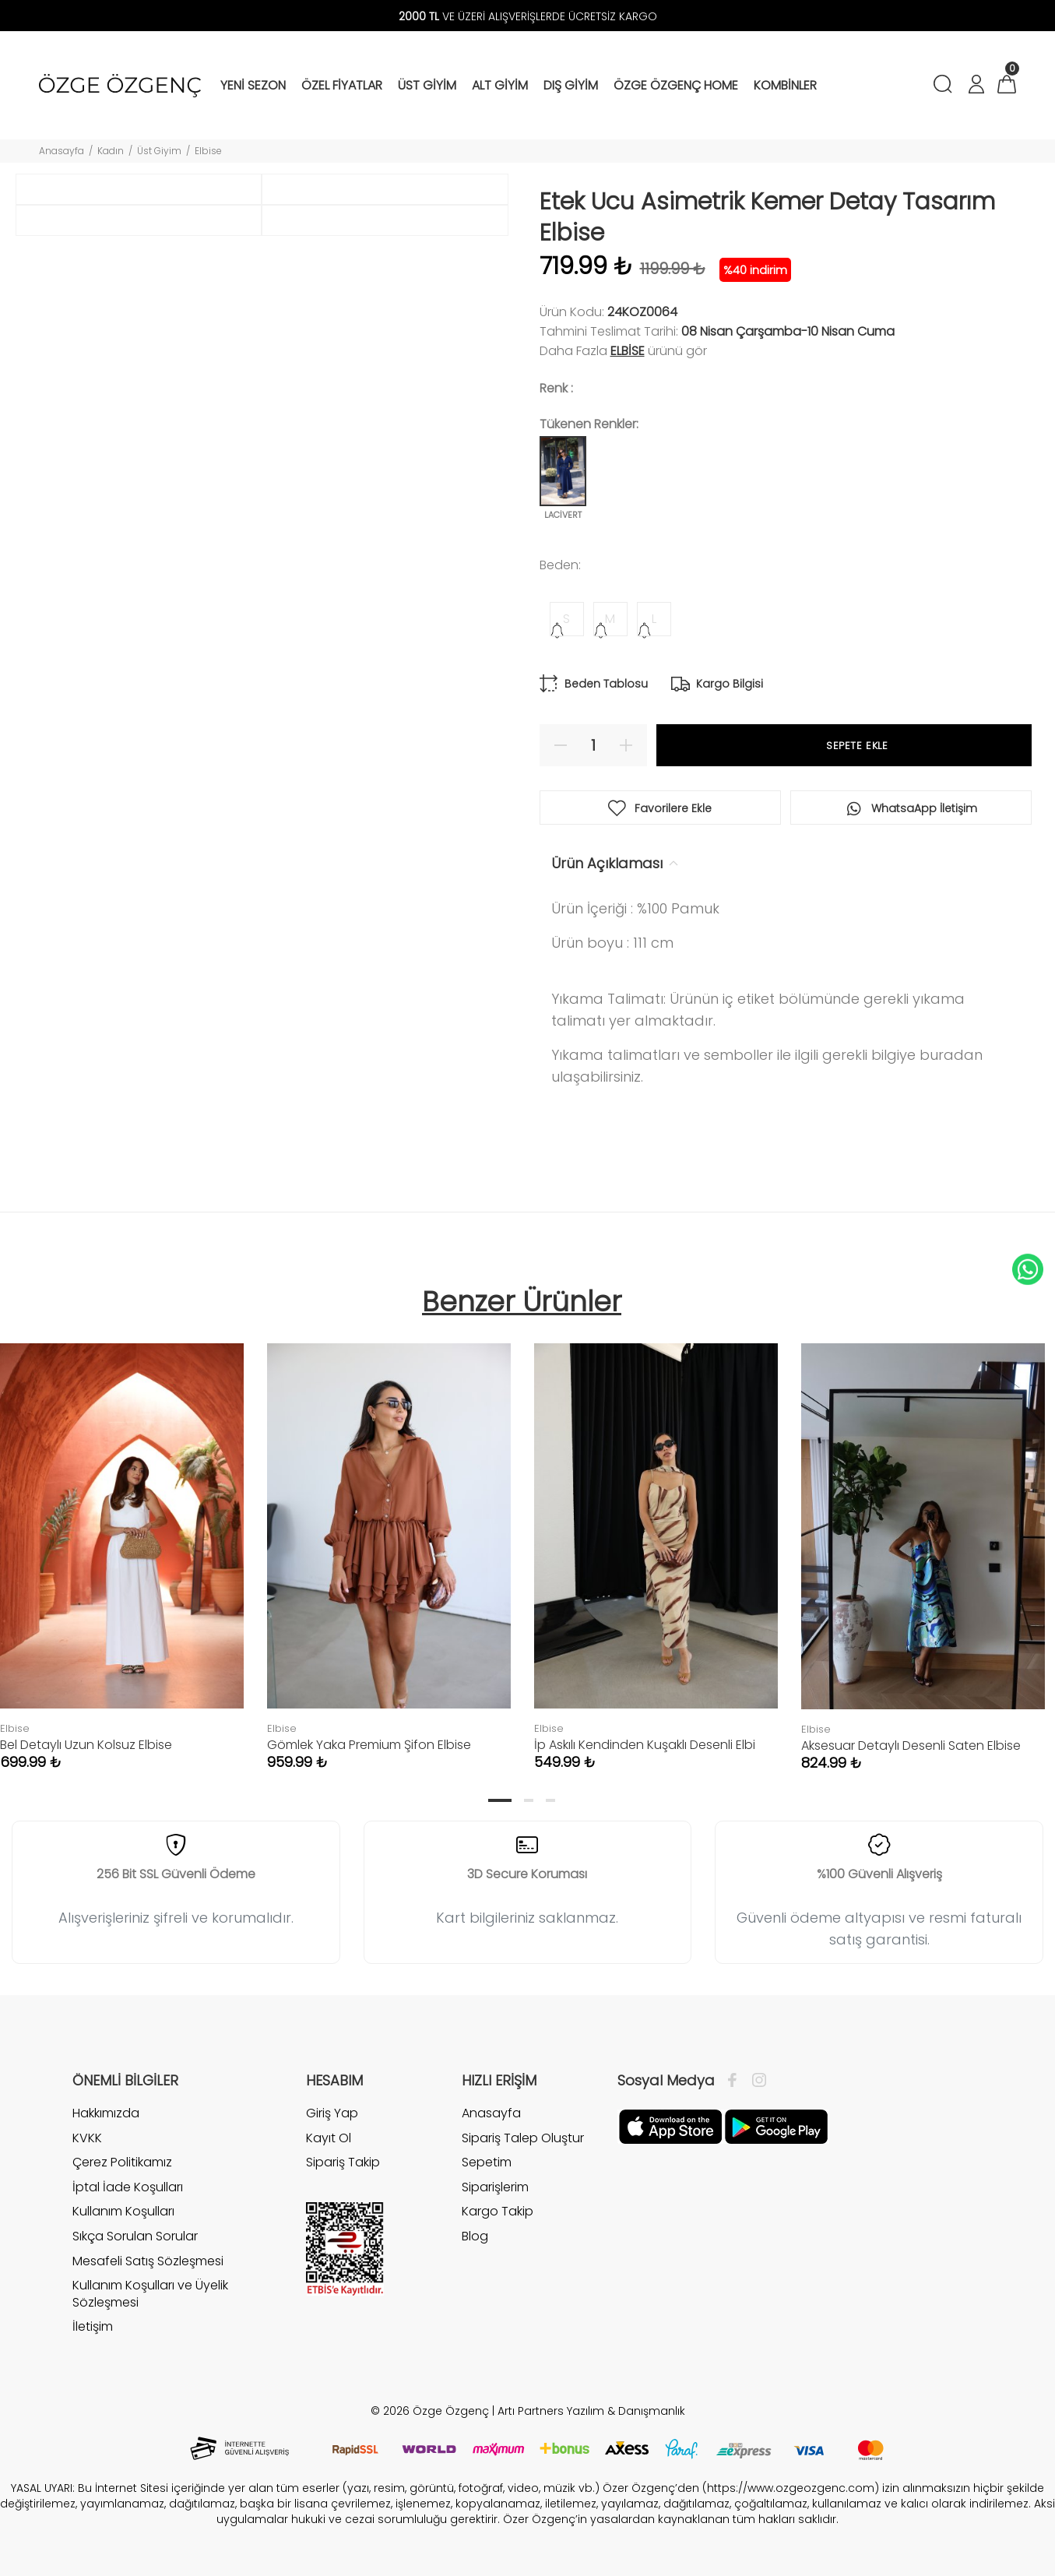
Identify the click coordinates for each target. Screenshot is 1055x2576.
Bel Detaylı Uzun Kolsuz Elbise (86, 1745)
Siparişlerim (495, 2187)
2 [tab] (528, 1800)
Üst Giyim (159, 150)
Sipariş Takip (343, 2162)
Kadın (110, 150)
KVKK (87, 2138)
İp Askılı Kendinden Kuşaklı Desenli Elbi (644, 1745)
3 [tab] (550, 1800)
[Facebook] (736, 2080)
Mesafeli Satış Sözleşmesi (147, 2261)
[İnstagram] (755, 2080)
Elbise (208, 150)
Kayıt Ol (328, 2138)
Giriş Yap (332, 2113)
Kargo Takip (497, 2211)
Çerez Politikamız (122, 2162)
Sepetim (487, 2162)
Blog (475, 2236)
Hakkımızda (105, 2113)
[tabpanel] (388, 1541)
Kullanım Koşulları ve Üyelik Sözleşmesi (150, 2293)
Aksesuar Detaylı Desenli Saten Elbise (911, 1745)
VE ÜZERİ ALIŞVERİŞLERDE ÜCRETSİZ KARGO (528, 16)
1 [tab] (500, 1800)
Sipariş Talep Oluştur (523, 2138)
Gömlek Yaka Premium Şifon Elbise (369, 1745)
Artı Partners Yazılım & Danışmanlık (591, 2411)
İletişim (92, 2326)
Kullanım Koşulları (123, 2211)
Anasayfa (61, 150)
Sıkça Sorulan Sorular (135, 2236)
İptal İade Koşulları (127, 2187)
